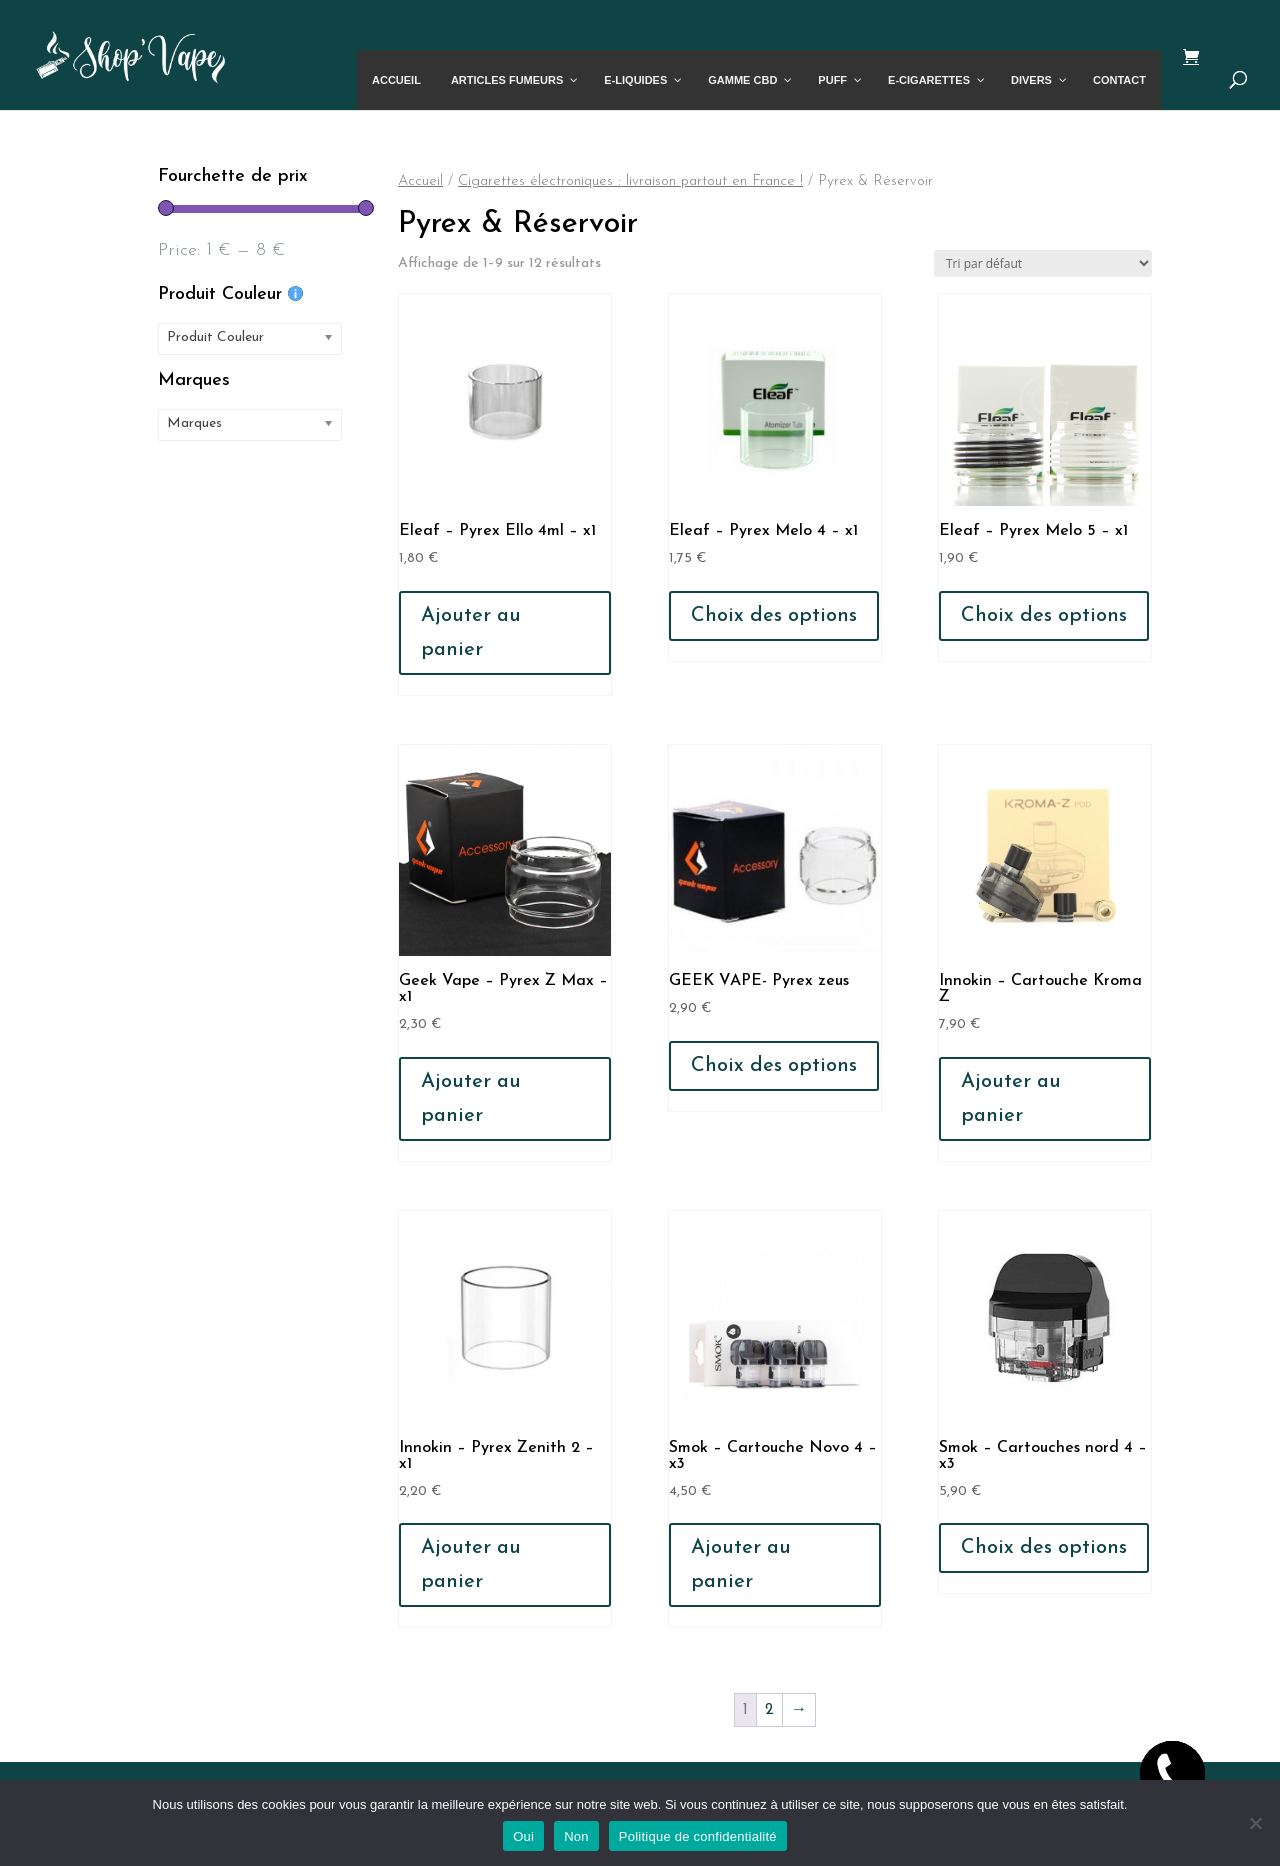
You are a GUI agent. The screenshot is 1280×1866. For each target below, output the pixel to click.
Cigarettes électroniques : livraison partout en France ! (630, 181)
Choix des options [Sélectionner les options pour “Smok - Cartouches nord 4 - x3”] (1044, 1548)
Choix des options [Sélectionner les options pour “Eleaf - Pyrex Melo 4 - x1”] (774, 616)
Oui (523, 1836)
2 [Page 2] (769, 1710)
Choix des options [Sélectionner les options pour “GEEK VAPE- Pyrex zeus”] (774, 1066)
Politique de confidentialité (698, 1836)
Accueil (420, 181)
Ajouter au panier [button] (471, 633)
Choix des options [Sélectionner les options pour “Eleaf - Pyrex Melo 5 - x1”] (1044, 616)
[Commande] (1043, 263)
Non (576, 1836)
